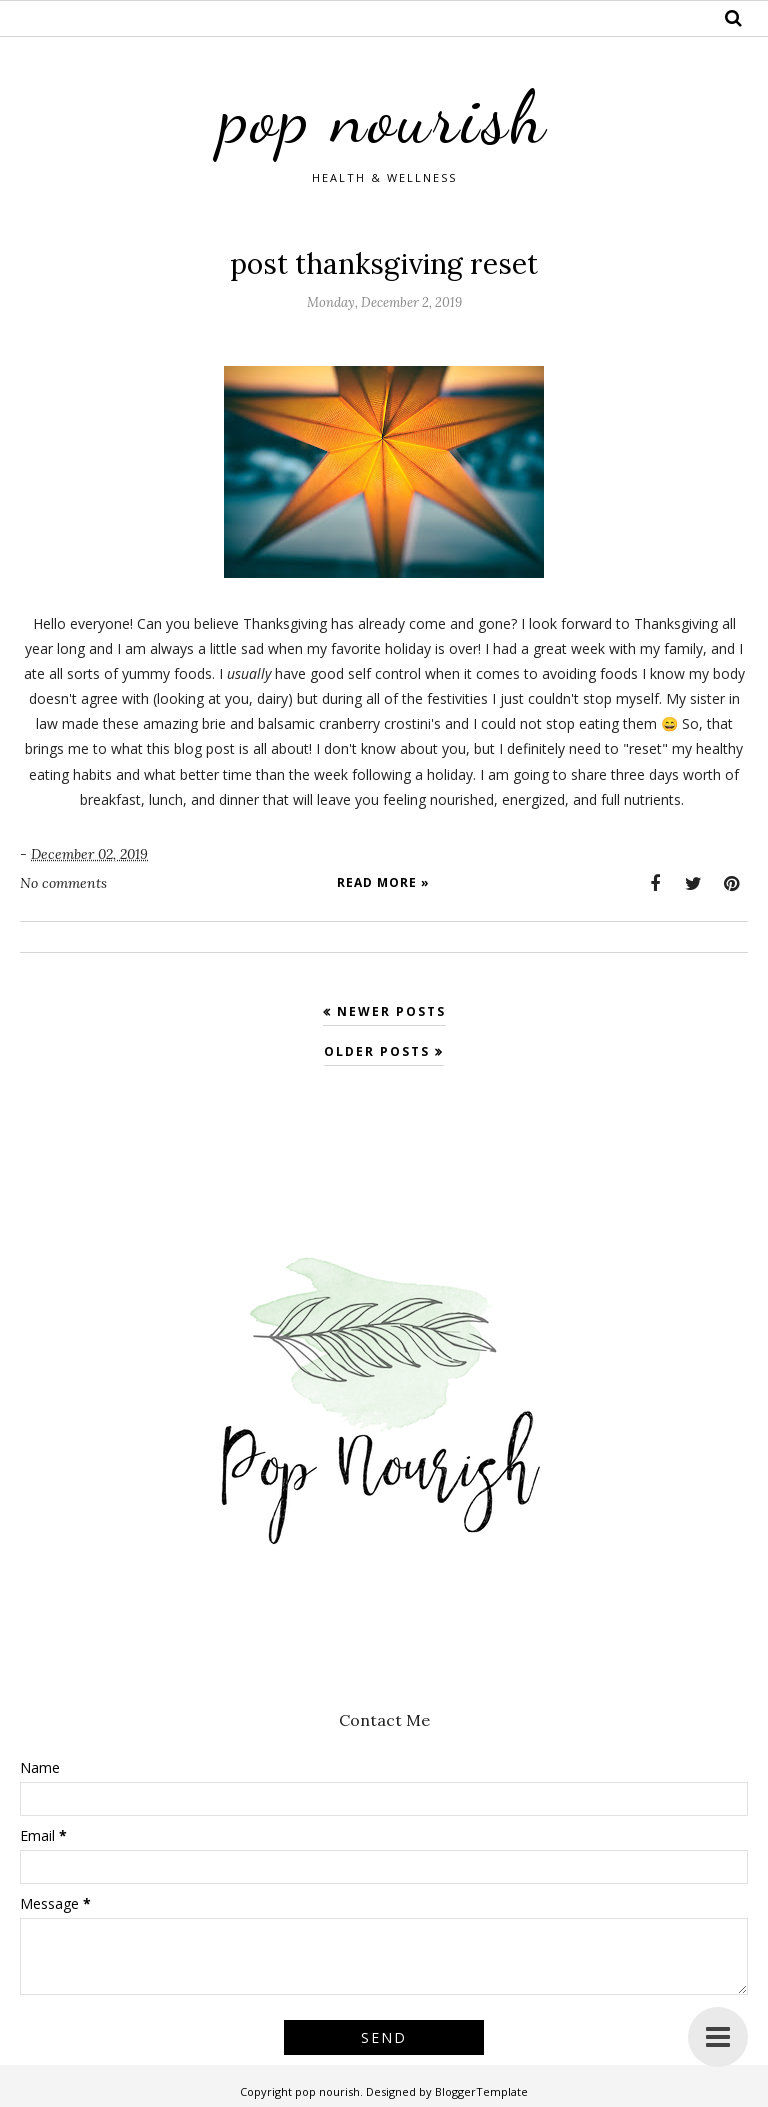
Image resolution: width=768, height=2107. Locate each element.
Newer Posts (391, 1011)
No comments (63, 883)
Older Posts (377, 1051)
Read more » (383, 882)
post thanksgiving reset (384, 264)
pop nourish (384, 117)
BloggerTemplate (481, 2091)
